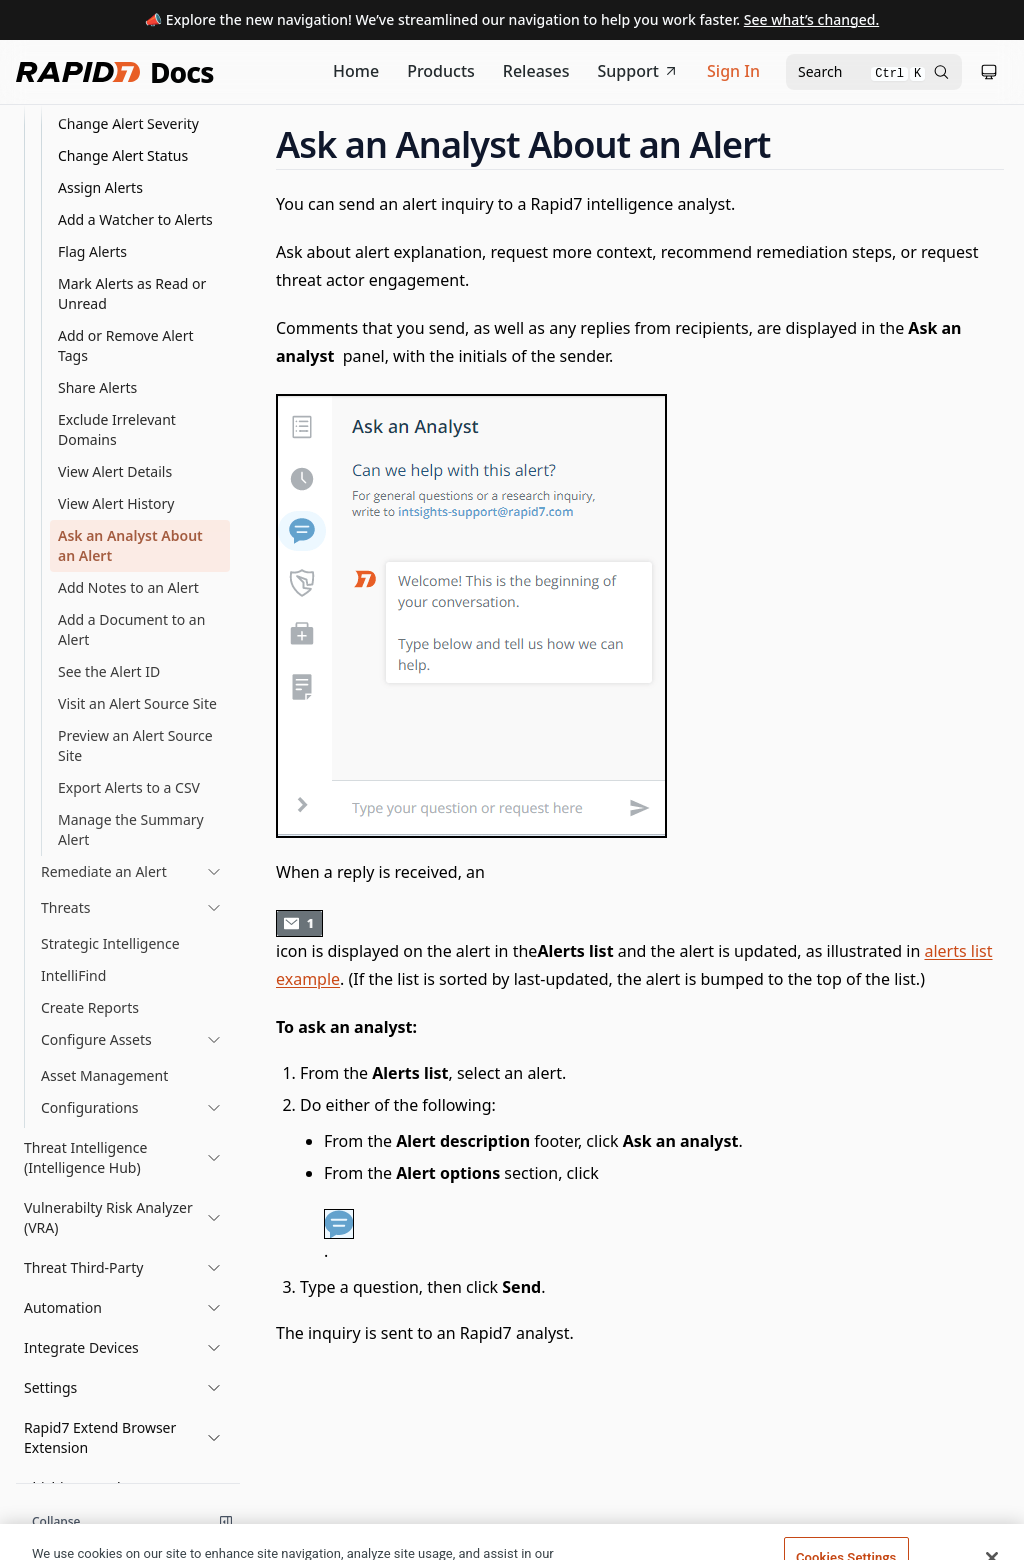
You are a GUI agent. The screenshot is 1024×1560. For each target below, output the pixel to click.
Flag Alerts (92, 251)
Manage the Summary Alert (131, 829)
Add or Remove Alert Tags (126, 345)
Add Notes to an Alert (128, 587)
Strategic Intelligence (110, 943)
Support (639, 71)
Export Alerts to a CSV (129, 787)
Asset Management (104, 1075)
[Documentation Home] (356, 72)
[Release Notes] (536, 72)
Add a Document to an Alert (131, 629)
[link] (131, 872)
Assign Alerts (100, 187)
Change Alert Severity (128, 123)
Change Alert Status (123, 155)
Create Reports (90, 1007)
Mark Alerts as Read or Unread (132, 293)
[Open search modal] (874, 72)
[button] (123, 1158)
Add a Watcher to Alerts (135, 219)
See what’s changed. (811, 19)
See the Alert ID (109, 671)
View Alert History (116, 503)
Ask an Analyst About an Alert (130, 545)
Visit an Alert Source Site (137, 703)
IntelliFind (73, 975)
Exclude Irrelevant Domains (117, 429)
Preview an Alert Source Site (135, 745)
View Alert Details (115, 471)
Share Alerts (97, 387)
